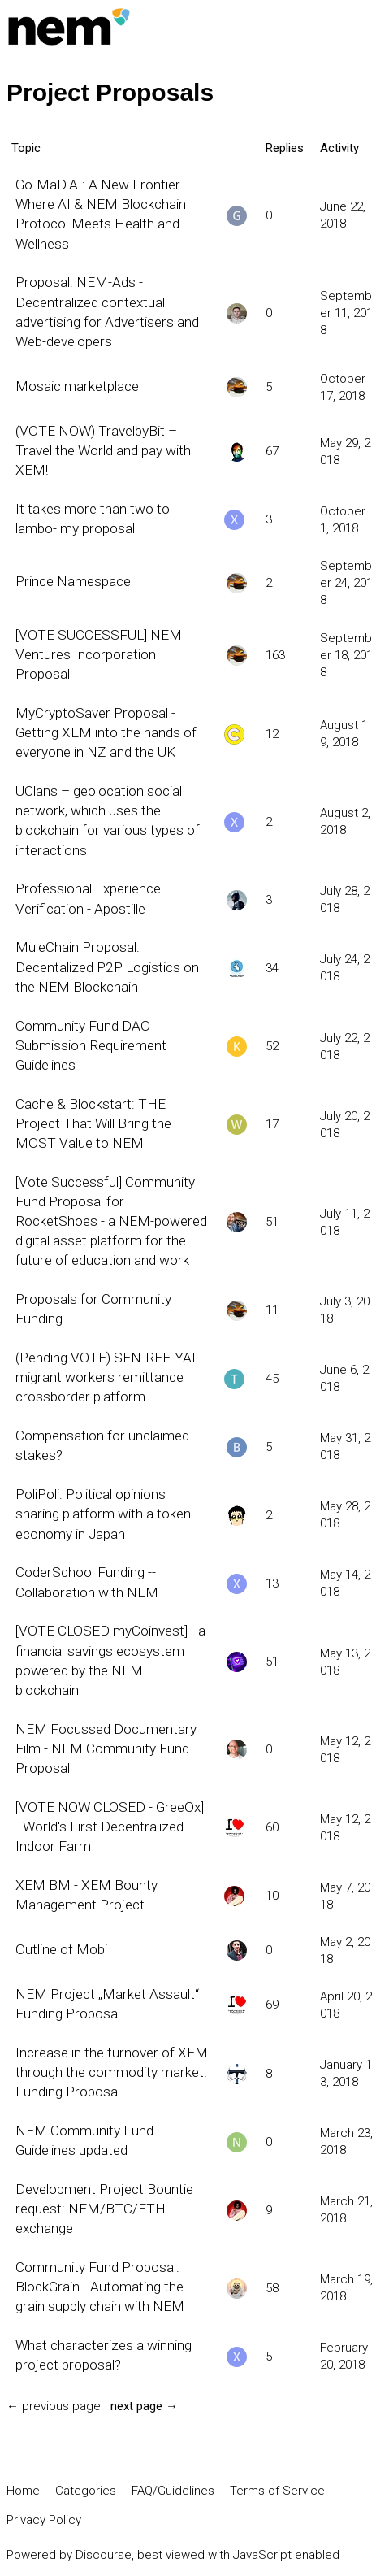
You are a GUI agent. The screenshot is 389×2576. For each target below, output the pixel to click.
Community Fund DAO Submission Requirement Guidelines (90, 1045)
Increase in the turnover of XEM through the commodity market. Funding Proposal (111, 2072)
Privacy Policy (43, 2520)
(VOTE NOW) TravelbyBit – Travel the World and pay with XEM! (103, 450)
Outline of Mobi (61, 1949)
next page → (144, 2406)
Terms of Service (277, 2490)
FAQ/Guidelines (173, 2490)
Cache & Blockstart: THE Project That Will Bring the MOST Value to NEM (93, 1123)
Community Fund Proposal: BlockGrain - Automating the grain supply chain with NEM (99, 2286)
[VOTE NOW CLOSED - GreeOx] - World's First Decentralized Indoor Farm (109, 1826)
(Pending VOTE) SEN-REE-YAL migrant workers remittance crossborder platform (107, 1377)
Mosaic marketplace (77, 386)
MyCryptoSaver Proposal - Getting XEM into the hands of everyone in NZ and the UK (106, 732)
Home (23, 2490)
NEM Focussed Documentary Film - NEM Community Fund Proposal (106, 1748)
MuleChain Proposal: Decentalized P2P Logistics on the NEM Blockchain (107, 966)
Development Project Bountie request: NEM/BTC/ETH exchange (104, 2208)
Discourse (104, 2555)
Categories (85, 2490)
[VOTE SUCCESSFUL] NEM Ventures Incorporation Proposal (98, 654)
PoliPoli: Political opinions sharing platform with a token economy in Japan (103, 1513)
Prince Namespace (73, 581)
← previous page (53, 2406)
